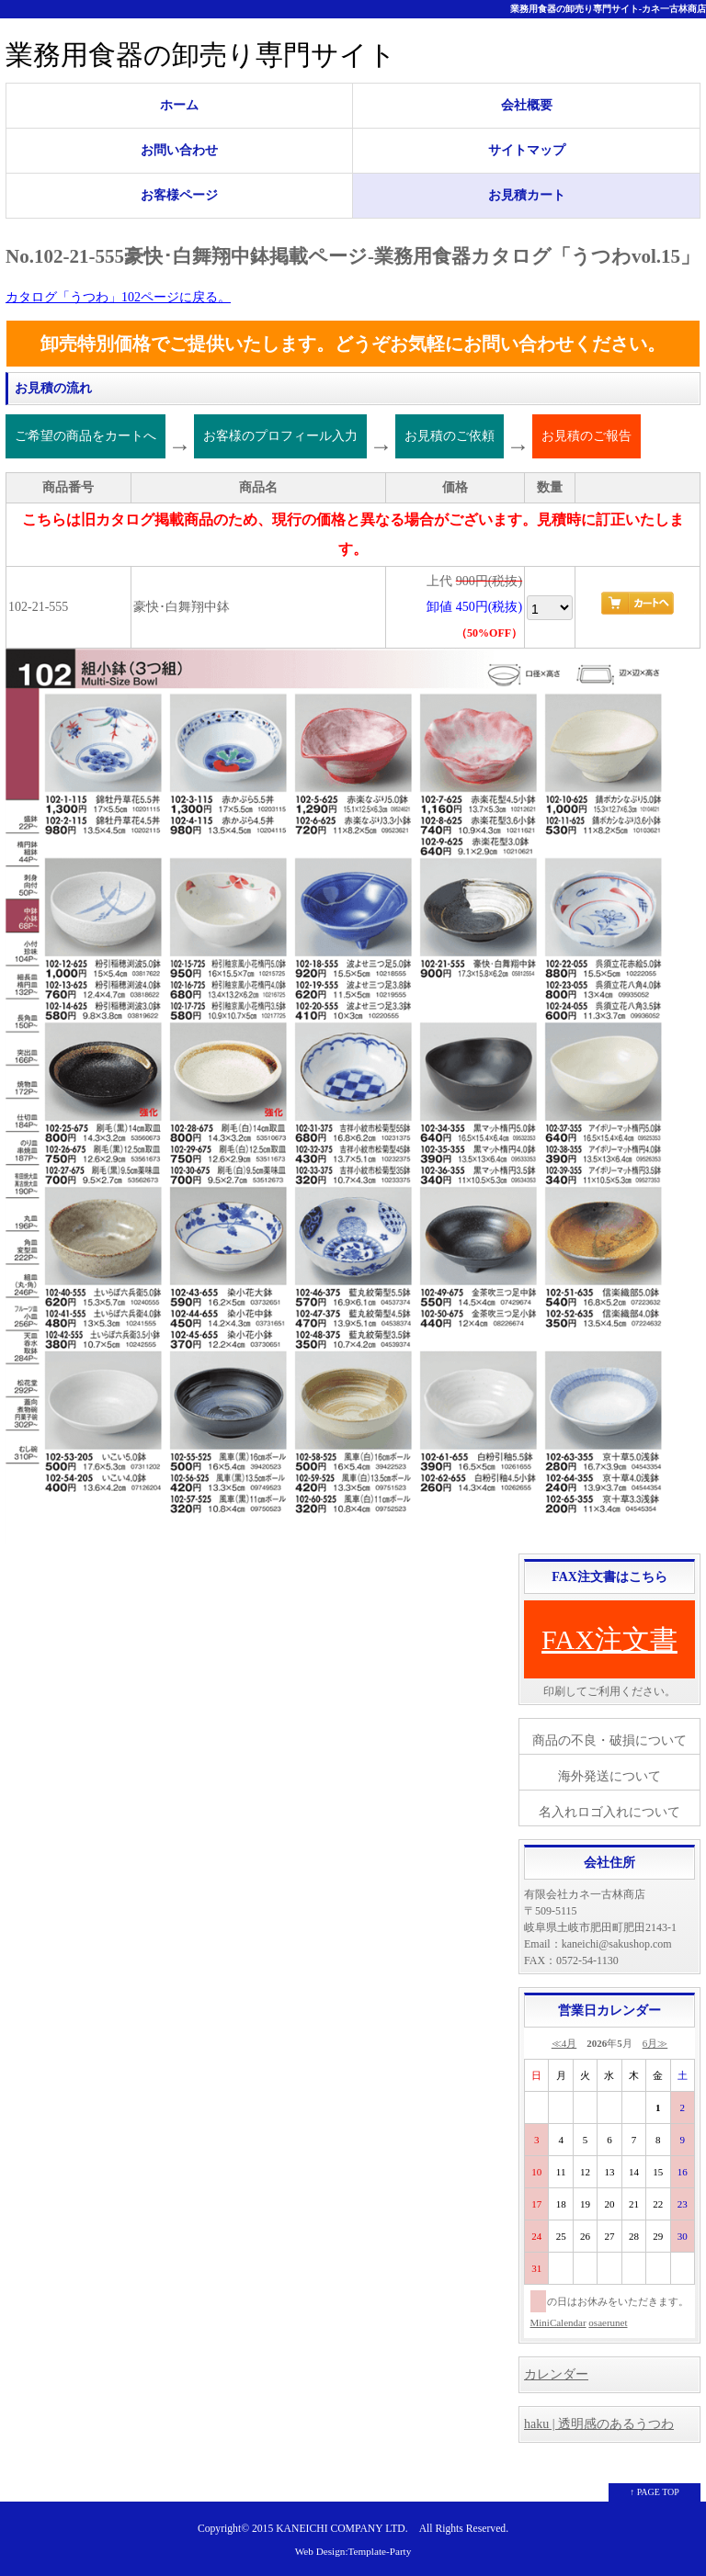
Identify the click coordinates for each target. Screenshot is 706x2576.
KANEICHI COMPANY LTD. (341, 2529)
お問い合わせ (179, 150)
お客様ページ (179, 195)
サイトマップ (526, 150)
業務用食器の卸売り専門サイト (201, 55)
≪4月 (564, 2043)
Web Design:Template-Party (353, 2551)
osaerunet (607, 2322)
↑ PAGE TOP (654, 2492)
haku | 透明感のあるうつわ (599, 2424)
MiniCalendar (558, 2322)
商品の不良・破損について (609, 1740)
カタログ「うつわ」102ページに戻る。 (118, 297)
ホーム (179, 105)
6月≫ (655, 2043)
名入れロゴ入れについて (609, 1812)
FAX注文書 (609, 1639)
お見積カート (526, 195)
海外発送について (609, 1776)
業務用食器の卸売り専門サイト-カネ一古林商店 (608, 9)
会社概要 (526, 105)
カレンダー (556, 2374)
